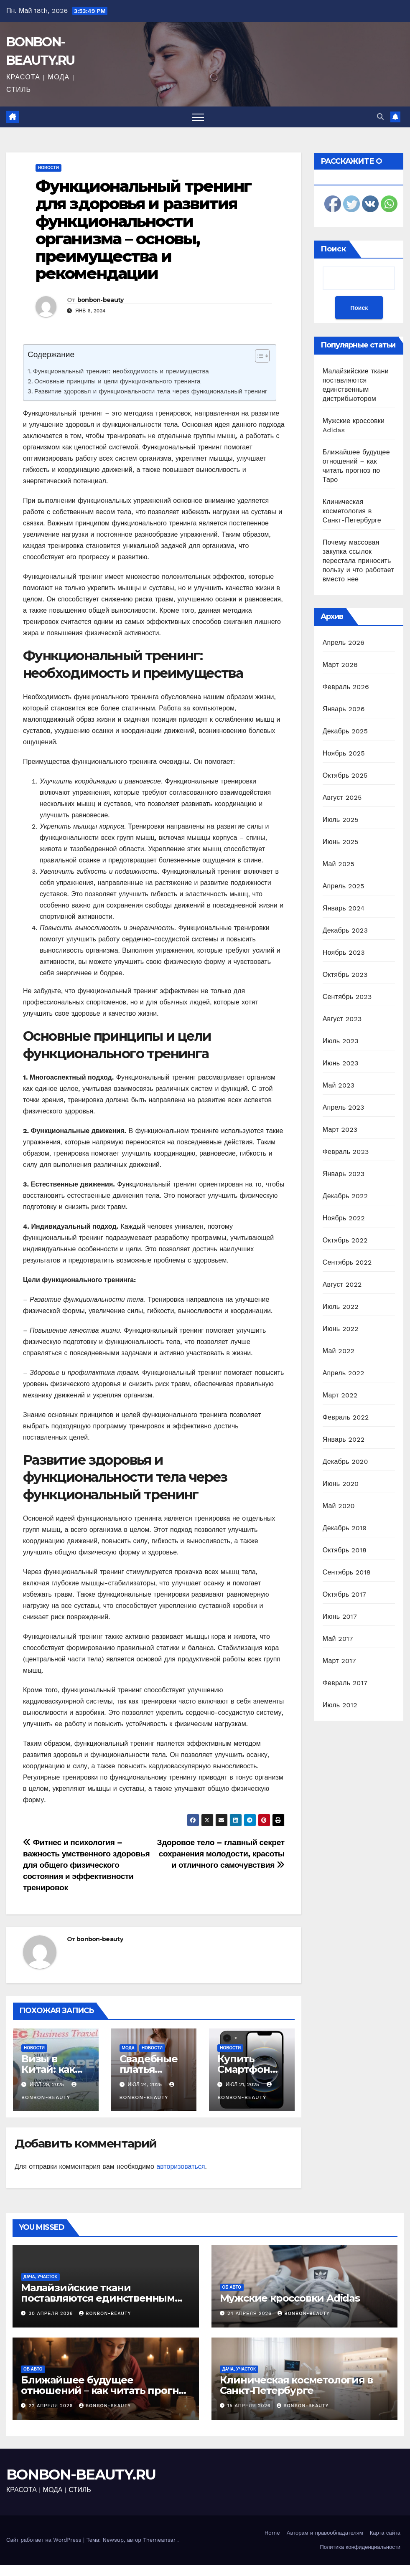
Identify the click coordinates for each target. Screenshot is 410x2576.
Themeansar (159, 2540)
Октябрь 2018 (345, 1550)
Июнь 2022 (341, 1329)
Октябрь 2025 (345, 775)
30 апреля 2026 (52, 2313)
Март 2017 (339, 1661)
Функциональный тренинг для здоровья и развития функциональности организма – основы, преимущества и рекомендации (143, 229)
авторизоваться (180, 2166)
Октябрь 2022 (345, 1240)
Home (272, 2533)
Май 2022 (338, 1351)
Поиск (333, 249)
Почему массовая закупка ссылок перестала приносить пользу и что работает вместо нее (358, 560)
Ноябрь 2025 (344, 753)
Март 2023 (340, 1129)
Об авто (232, 2287)
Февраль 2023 (346, 1152)
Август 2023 (342, 1019)
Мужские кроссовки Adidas (290, 2298)
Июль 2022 (341, 1307)
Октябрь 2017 (344, 1594)
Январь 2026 (344, 709)
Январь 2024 (343, 908)
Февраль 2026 (346, 687)
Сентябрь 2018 (347, 1572)
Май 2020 (339, 1506)
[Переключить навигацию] (198, 117)
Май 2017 (338, 1639)
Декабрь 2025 (345, 731)
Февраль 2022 (346, 1417)
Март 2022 (340, 1395)
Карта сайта (385, 2533)
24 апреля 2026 (250, 2313)
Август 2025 (342, 797)
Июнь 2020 (341, 1484)
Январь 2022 (343, 1439)
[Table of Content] (262, 356)
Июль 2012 (340, 1705)
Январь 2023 (343, 1174)
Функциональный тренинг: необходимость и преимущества (121, 371)
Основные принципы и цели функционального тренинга (117, 381)
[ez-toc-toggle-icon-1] (258, 357)
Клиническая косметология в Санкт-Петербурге (352, 511)
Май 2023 (338, 1085)
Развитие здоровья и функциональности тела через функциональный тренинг (150, 391)
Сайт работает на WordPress (44, 2540)
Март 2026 (340, 665)
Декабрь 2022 (345, 1196)
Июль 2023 (341, 1041)
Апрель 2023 (343, 1107)
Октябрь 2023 (345, 975)
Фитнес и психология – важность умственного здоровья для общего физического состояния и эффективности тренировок (86, 1865)
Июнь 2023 (341, 1063)
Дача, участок (40, 2276)
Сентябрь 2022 (347, 1262)
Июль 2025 (341, 820)
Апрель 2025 (343, 886)
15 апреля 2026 (249, 2406)
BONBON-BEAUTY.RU (81, 2474)
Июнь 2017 (340, 1616)
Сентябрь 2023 (347, 997)
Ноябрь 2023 (344, 952)
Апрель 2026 (343, 643)
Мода (128, 2048)
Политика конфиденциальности (360, 2547)
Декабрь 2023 (345, 930)
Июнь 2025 (341, 842)
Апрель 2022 (343, 1373)
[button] (380, 117)
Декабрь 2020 (345, 1461)
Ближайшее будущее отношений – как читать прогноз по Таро (105, 2390)
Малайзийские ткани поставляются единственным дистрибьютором (98, 2298)
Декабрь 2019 (345, 1528)
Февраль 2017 (345, 1683)
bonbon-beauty (100, 300)
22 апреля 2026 (52, 2406)
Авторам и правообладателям (325, 2533)
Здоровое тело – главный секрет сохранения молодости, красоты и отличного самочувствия (221, 1854)
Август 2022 (342, 1284)
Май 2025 (338, 864)
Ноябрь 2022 (344, 1218)
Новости (48, 167)
